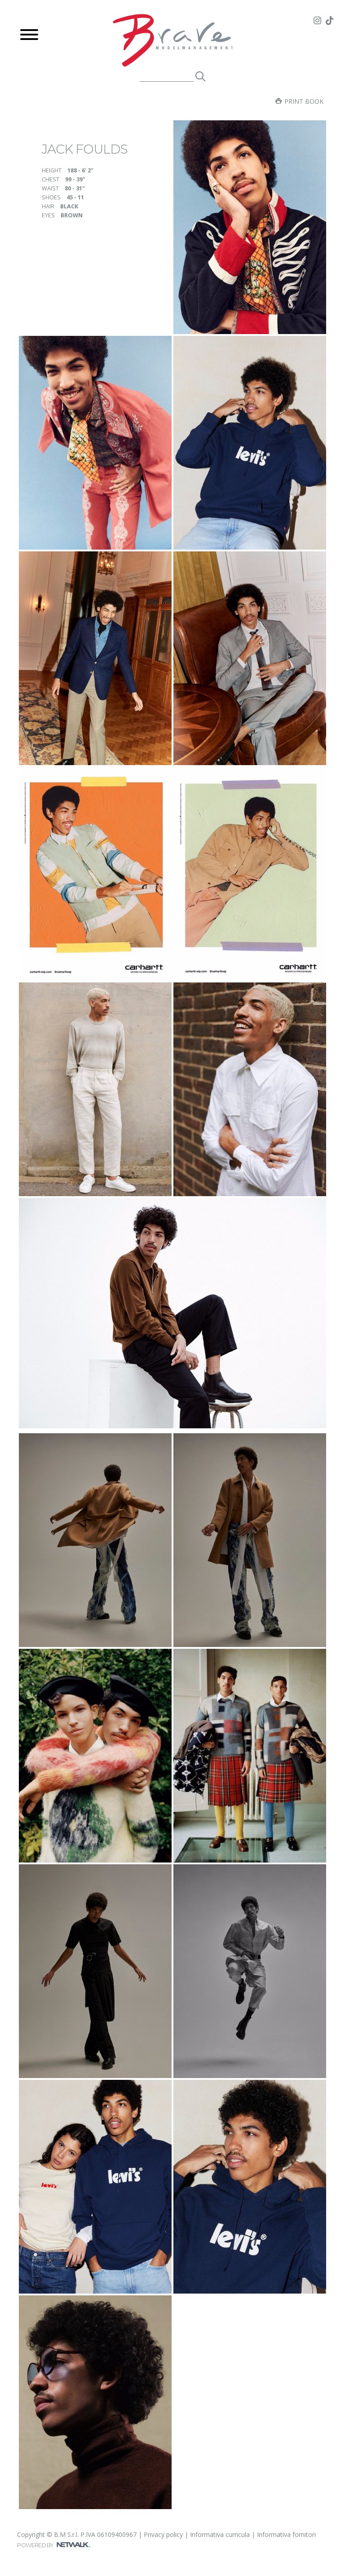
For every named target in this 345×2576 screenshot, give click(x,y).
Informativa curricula (220, 2534)
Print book (299, 101)
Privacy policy (163, 2534)
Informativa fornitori (286, 2534)
